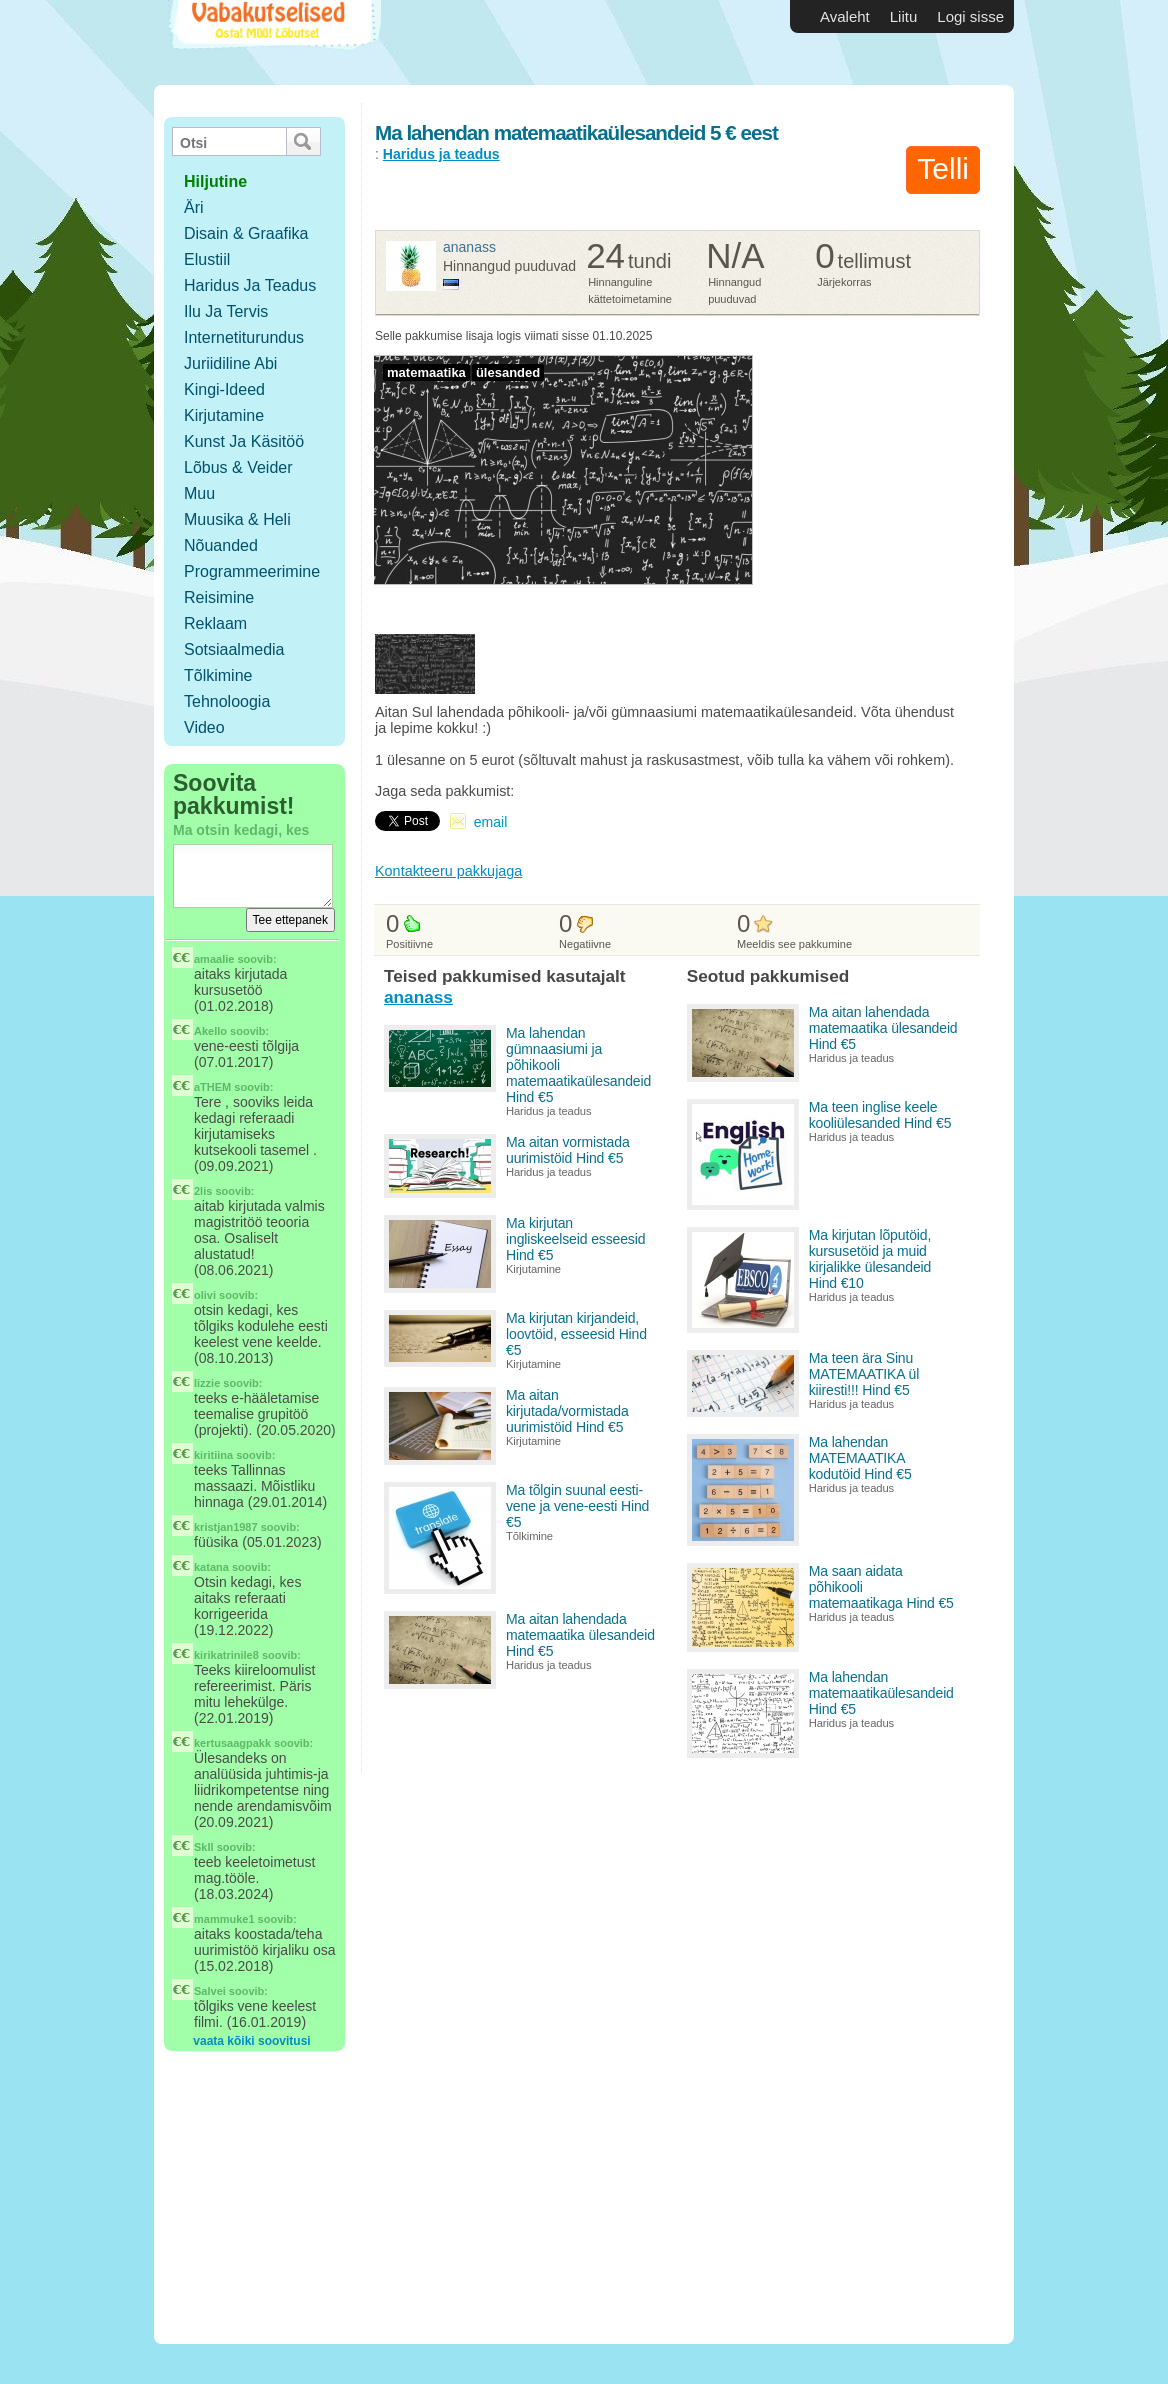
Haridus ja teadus (250, 285)
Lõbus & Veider (238, 467)
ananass (469, 247)
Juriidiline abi (230, 363)
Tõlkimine (218, 675)
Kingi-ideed (224, 389)
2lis (203, 1191)
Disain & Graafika (246, 233)
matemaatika (426, 372)
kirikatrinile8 (226, 1655)
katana (211, 1567)
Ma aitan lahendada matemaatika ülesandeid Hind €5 (580, 1635)
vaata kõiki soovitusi (251, 2041)
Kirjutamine (224, 415)
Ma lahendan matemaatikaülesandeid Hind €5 (881, 1693)
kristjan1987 (226, 1527)
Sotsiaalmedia (234, 649)
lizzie (207, 1383)
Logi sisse (970, 16)
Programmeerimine (252, 571)
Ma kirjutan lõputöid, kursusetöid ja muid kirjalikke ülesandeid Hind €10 (870, 1259)
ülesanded (508, 372)
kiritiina (213, 1455)
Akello (210, 1031)
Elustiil (207, 259)
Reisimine (219, 597)
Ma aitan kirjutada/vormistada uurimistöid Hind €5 (567, 1411)
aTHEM (212, 1087)
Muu (199, 493)
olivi (205, 1295)
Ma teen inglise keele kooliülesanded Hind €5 (880, 1115)
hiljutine (215, 181)
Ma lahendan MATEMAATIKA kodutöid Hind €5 (860, 1458)
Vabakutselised (272, 42)
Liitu (904, 16)
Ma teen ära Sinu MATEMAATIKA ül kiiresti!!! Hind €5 (864, 1374)
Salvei (210, 1991)
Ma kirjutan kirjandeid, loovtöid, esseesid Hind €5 (576, 1334)
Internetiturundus (244, 337)
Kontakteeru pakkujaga (448, 871)
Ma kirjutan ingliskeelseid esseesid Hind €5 (575, 1239)
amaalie (214, 959)
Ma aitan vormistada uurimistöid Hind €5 (568, 1150)
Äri (194, 207)
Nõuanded (221, 545)
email (490, 822)
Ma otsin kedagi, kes (241, 830)
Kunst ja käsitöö (244, 441)
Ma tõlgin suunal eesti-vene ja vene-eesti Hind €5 (577, 1506)
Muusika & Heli (237, 519)
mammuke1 (224, 1919)
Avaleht (845, 16)
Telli (943, 168)
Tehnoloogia (227, 701)
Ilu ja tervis (226, 311)
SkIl (204, 1847)
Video (204, 727)
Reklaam (215, 623)
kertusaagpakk (232, 1743)
